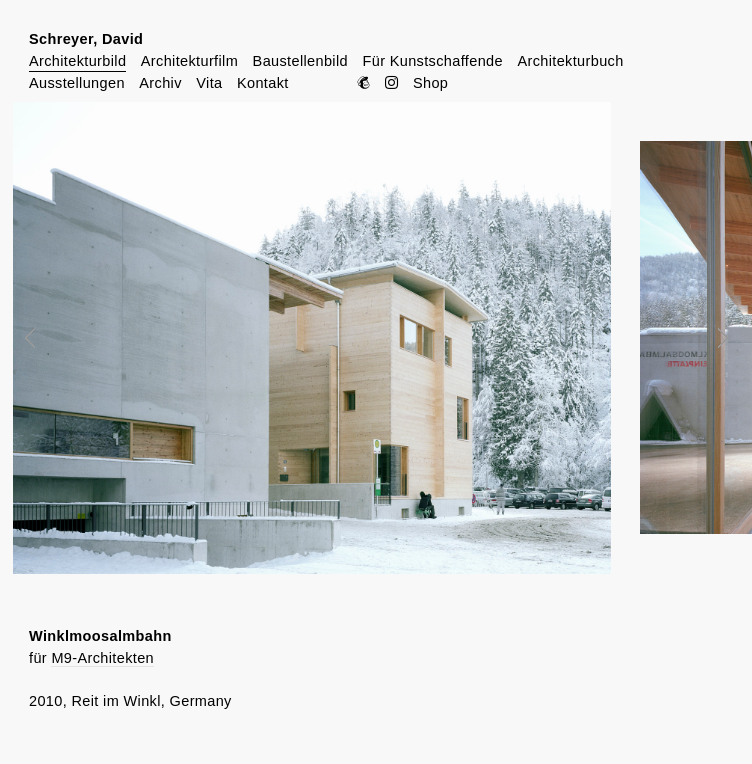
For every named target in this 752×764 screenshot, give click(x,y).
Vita (209, 83)
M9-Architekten (102, 658)
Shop (430, 83)
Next (709, 338)
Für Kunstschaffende (432, 61)
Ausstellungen (77, 83)
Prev (44, 338)
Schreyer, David (86, 39)
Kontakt (263, 83)
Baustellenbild (300, 61)
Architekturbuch (570, 61)
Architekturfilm (189, 61)
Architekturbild (77, 61)
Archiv (160, 83)
